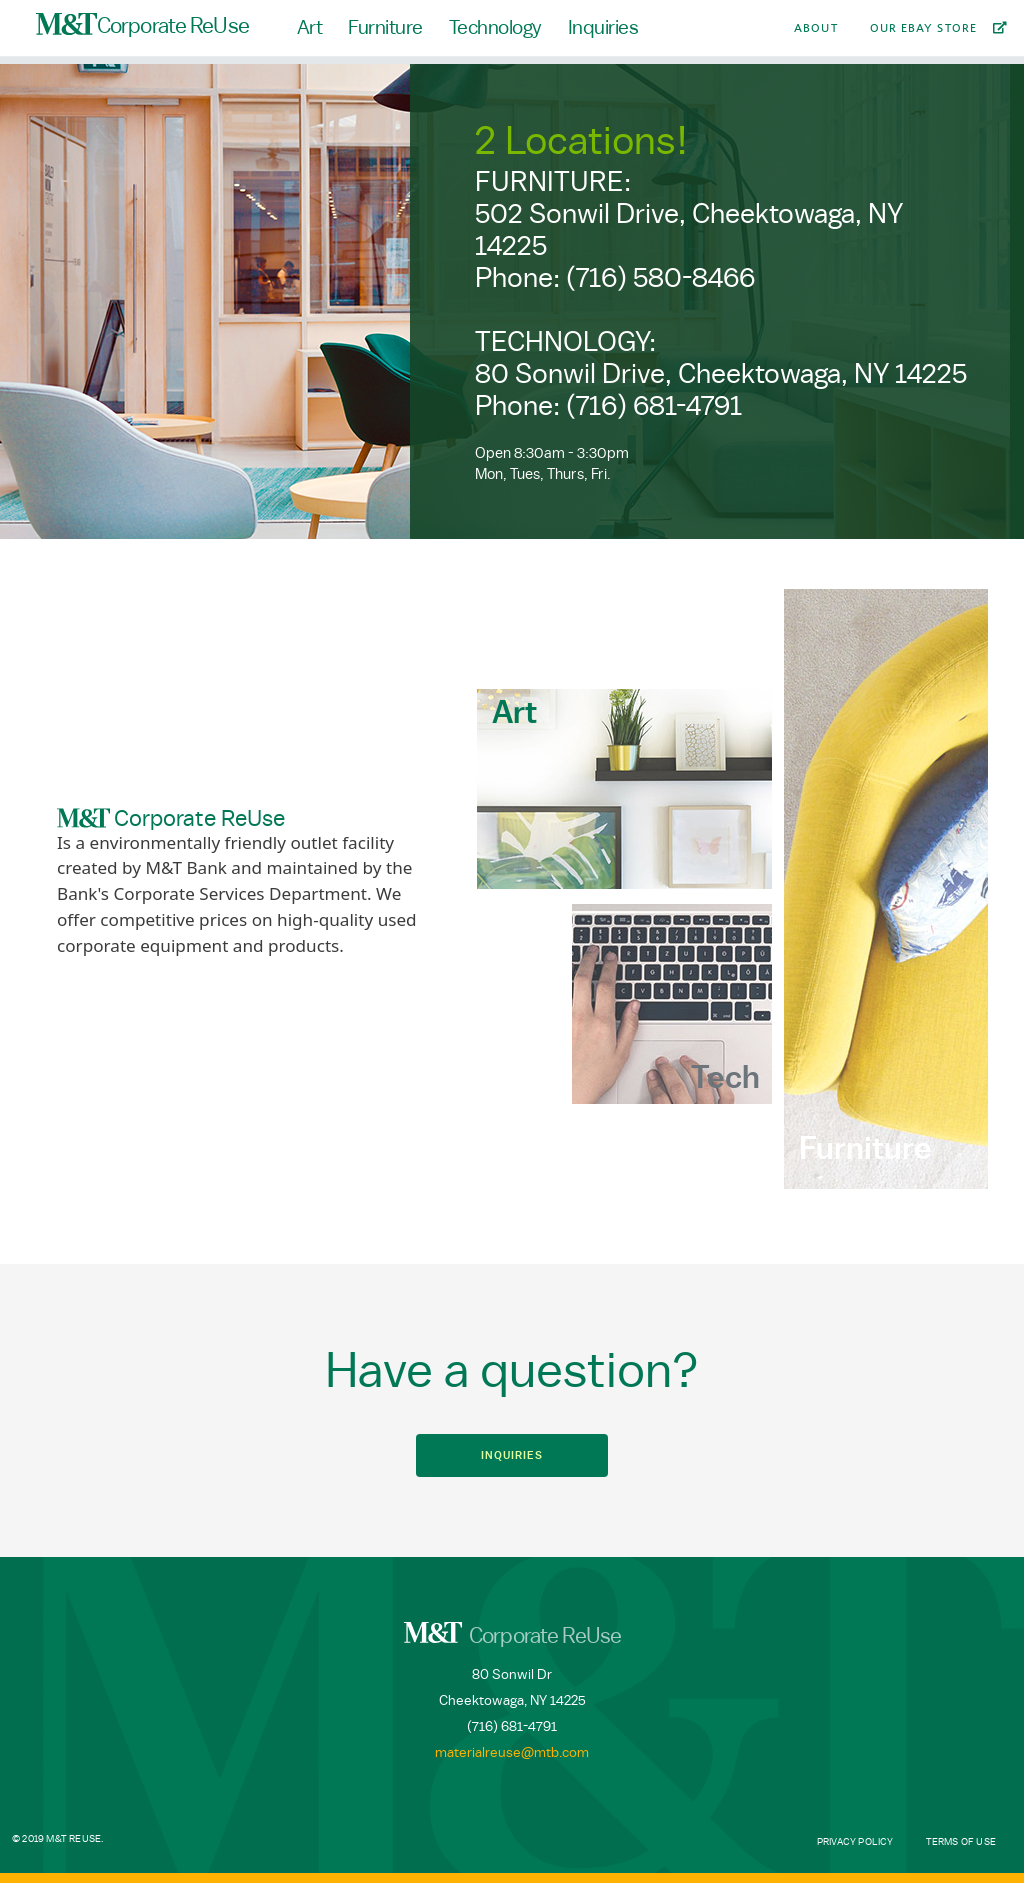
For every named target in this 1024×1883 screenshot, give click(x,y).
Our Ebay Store (923, 28)
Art (310, 28)
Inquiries (603, 28)
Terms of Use (961, 1842)
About (815, 28)
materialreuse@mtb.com (512, 1753)
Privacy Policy (855, 1842)
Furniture (385, 28)
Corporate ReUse (142, 25)
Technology (495, 28)
